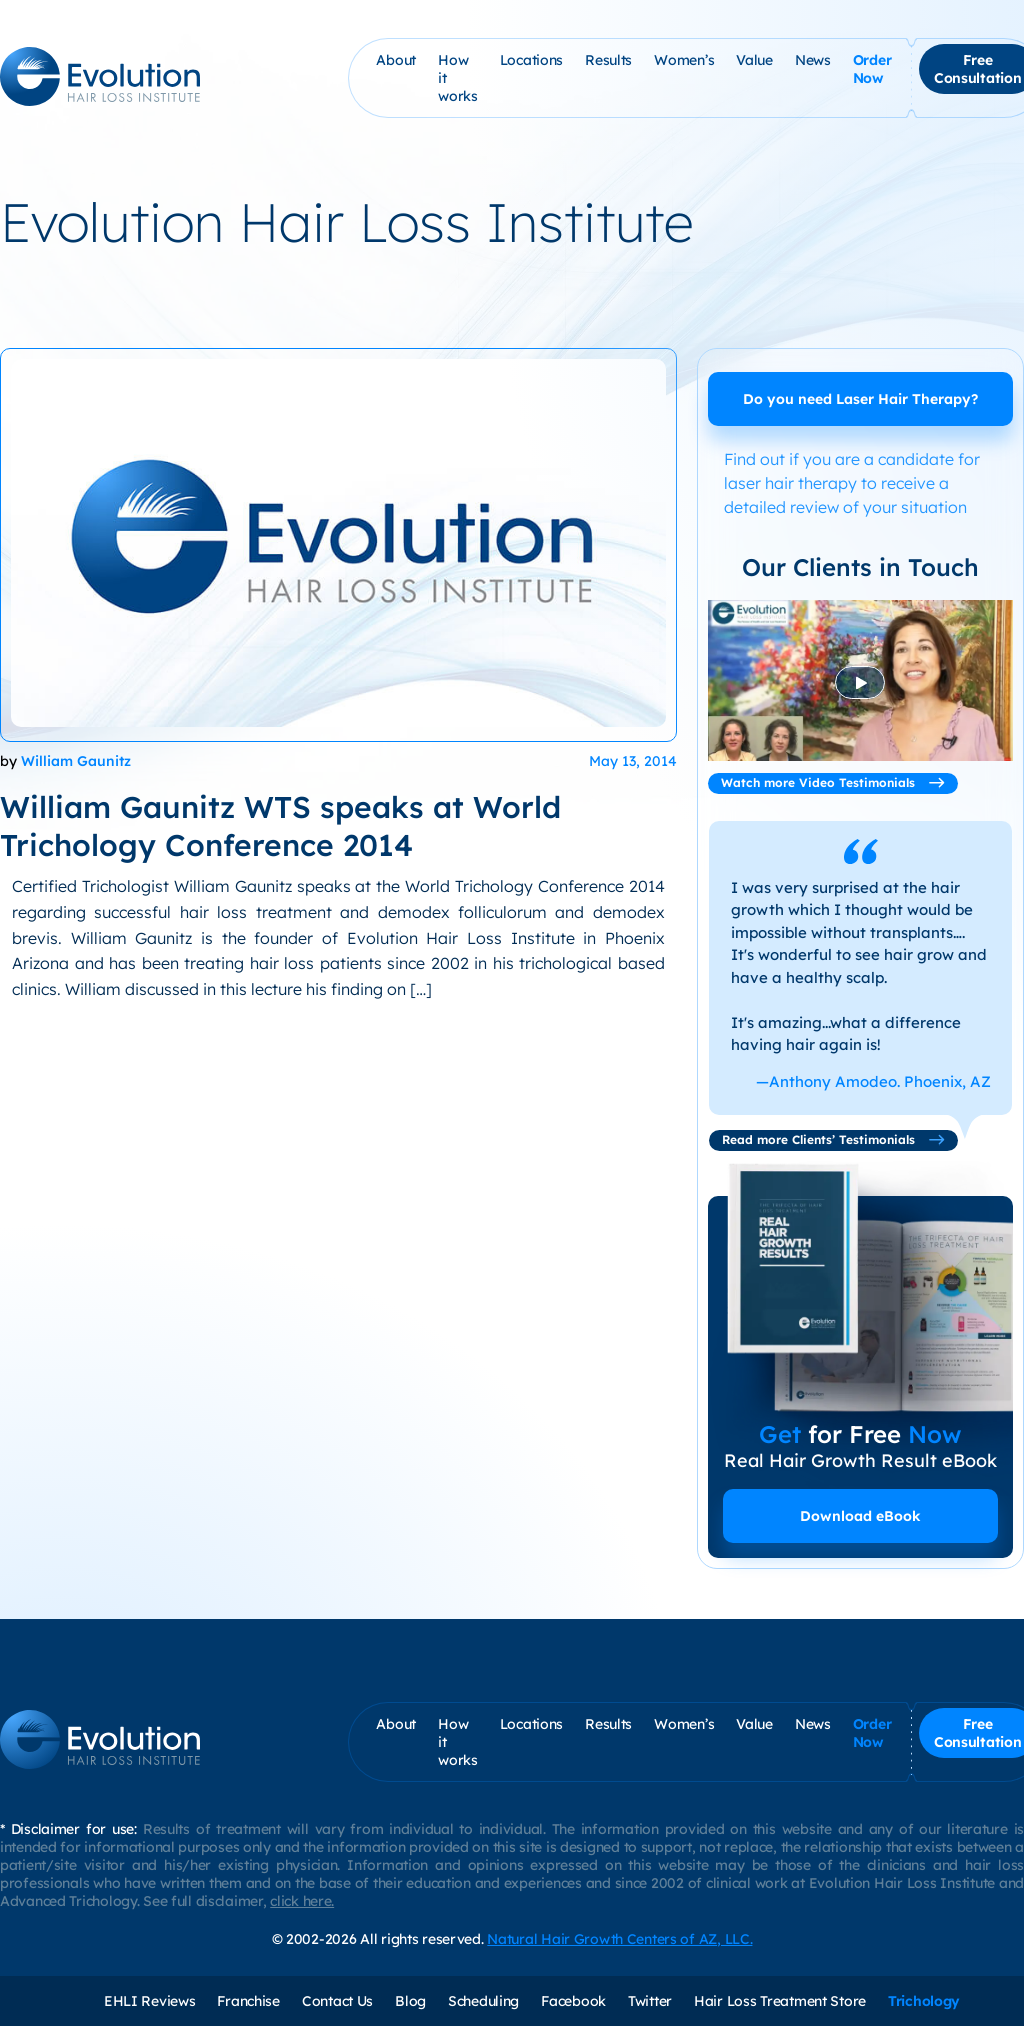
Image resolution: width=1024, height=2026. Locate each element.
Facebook (573, 2001)
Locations (531, 60)
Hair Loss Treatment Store (780, 2001)
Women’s (684, 60)
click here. (302, 1901)
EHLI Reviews (150, 2001)
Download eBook (860, 1516)
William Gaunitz (76, 761)
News (813, 60)
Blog (410, 2001)
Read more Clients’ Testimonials (833, 1139)
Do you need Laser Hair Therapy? (860, 399)
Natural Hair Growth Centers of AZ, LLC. (619, 1939)
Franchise (248, 2001)
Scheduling (483, 2001)
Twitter (650, 2001)
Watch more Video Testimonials (833, 782)
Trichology (924, 2001)
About (396, 60)
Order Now (872, 69)
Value (754, 60)
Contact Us (337, 2001)
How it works (458, 78)
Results (608, 60)
